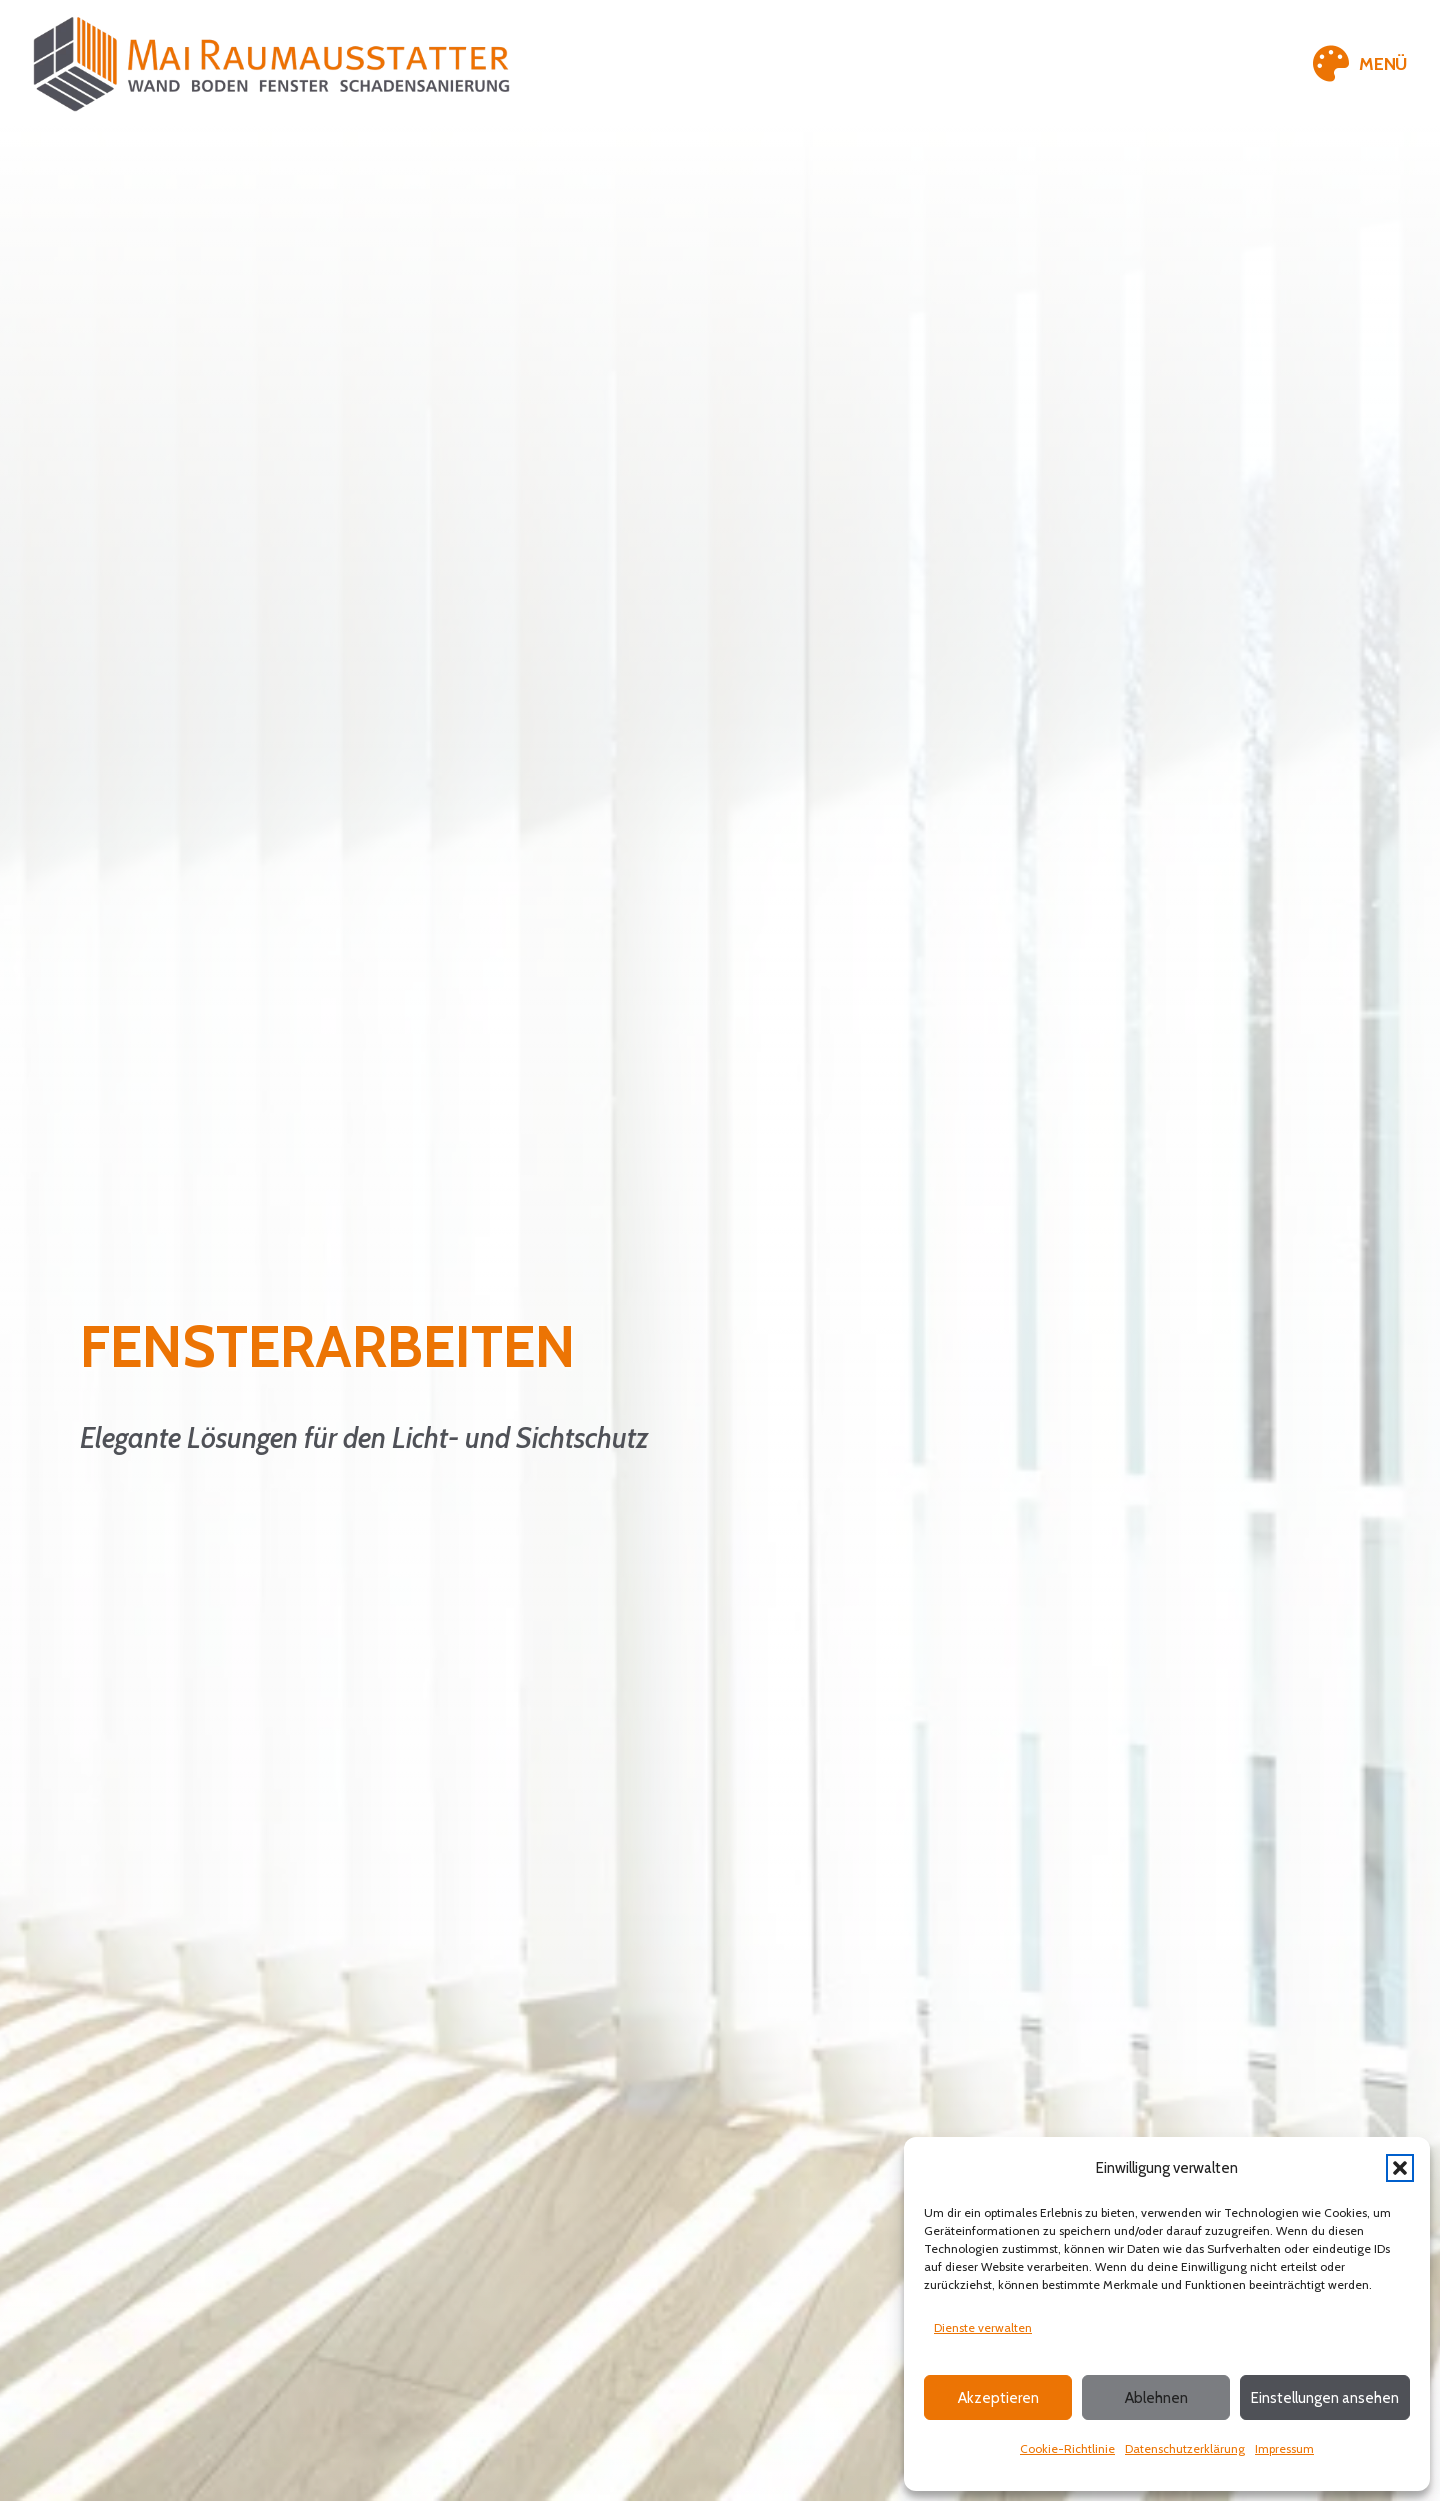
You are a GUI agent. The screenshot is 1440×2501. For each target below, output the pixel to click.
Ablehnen (1156, 2398)
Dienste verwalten (983, 2327)
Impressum (1284, 2448)
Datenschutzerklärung (1185, 2448)
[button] (1400, 2168)
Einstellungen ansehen (1325, 2398)
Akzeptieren (998, 2398)
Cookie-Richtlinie (1067, 2448)
